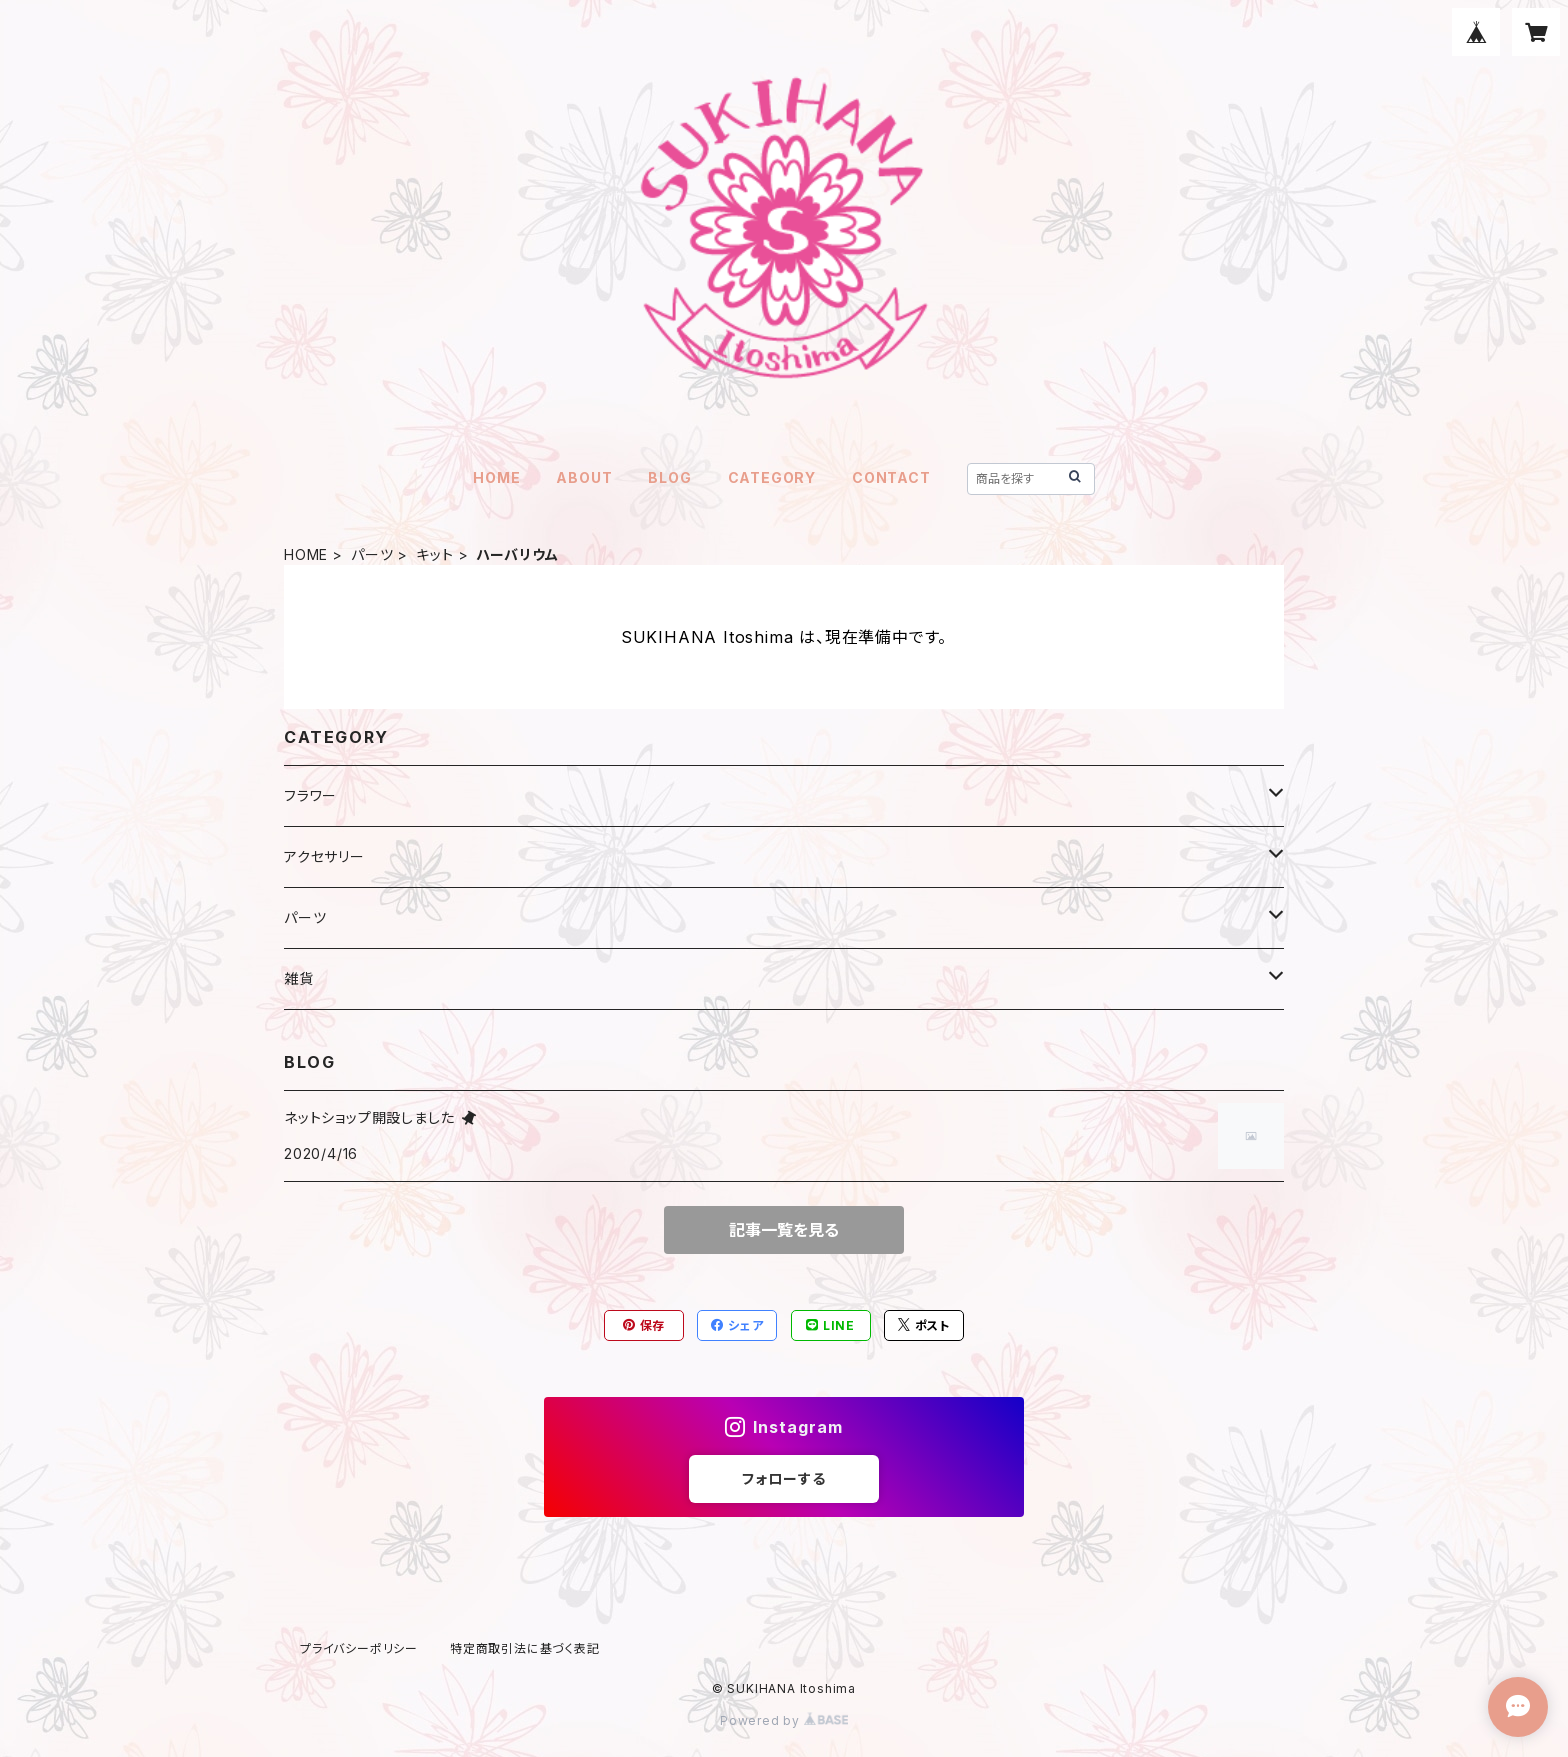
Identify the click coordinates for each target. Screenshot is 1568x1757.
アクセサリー (324, 856)
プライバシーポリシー (359, 1648)
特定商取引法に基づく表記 (525, 1648)
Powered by (784, 1720)
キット (434, 554)
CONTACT (891, 477)
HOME (496, 477)
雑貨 (299, 978)
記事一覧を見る (784, 1230)
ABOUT (584, 477)
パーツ (372, 554)
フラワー (310, 795)
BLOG (669, 477)
